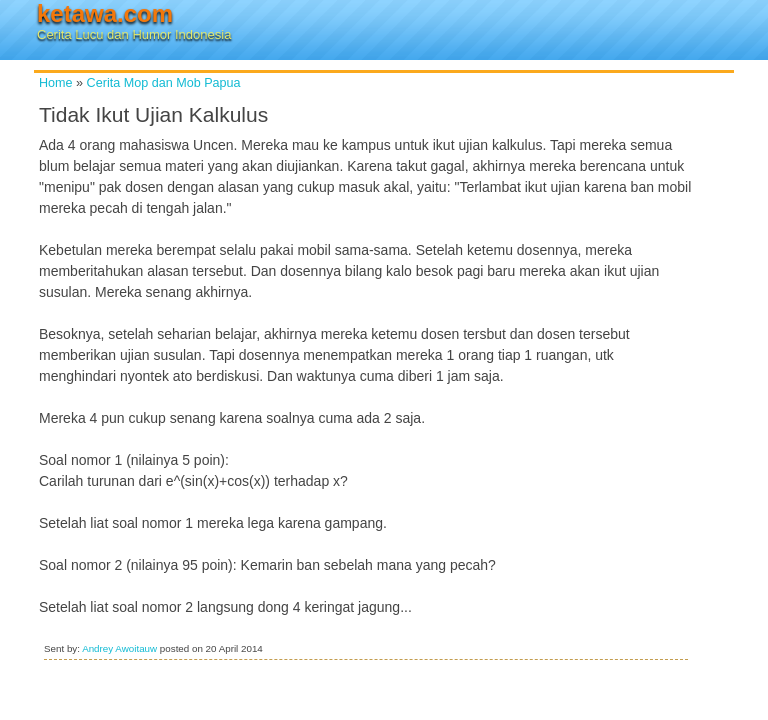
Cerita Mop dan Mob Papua (164, 83)
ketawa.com (105, 13)
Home (56, 83)
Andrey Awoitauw (119, 648)
